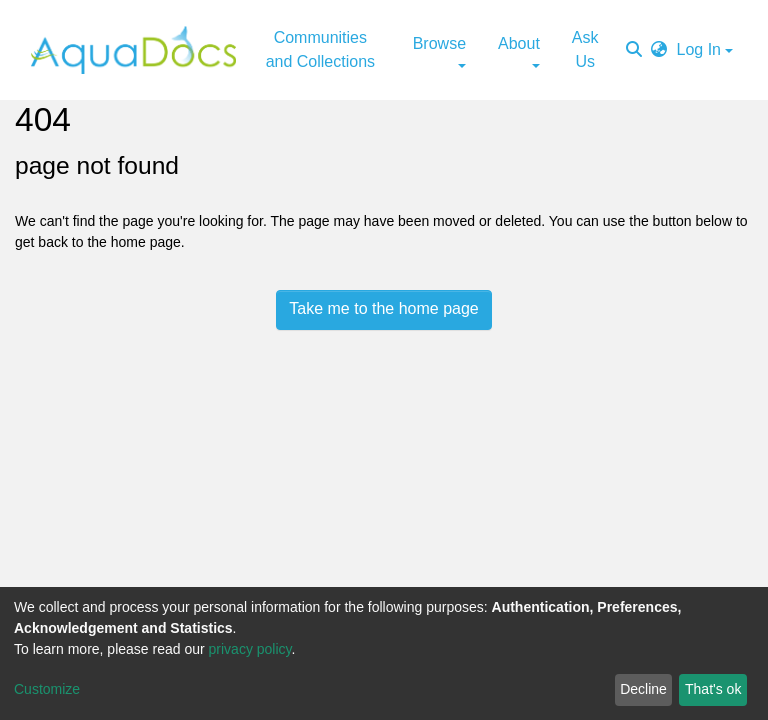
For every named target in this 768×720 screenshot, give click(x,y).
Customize (47, 689)
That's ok (713, 689)
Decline (643, 689)
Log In (699, 49)
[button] (659, 50)
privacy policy (250, 649)
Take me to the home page (383, 308)
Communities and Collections (320, 49)
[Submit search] (634, 50)
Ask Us (585, 49)
